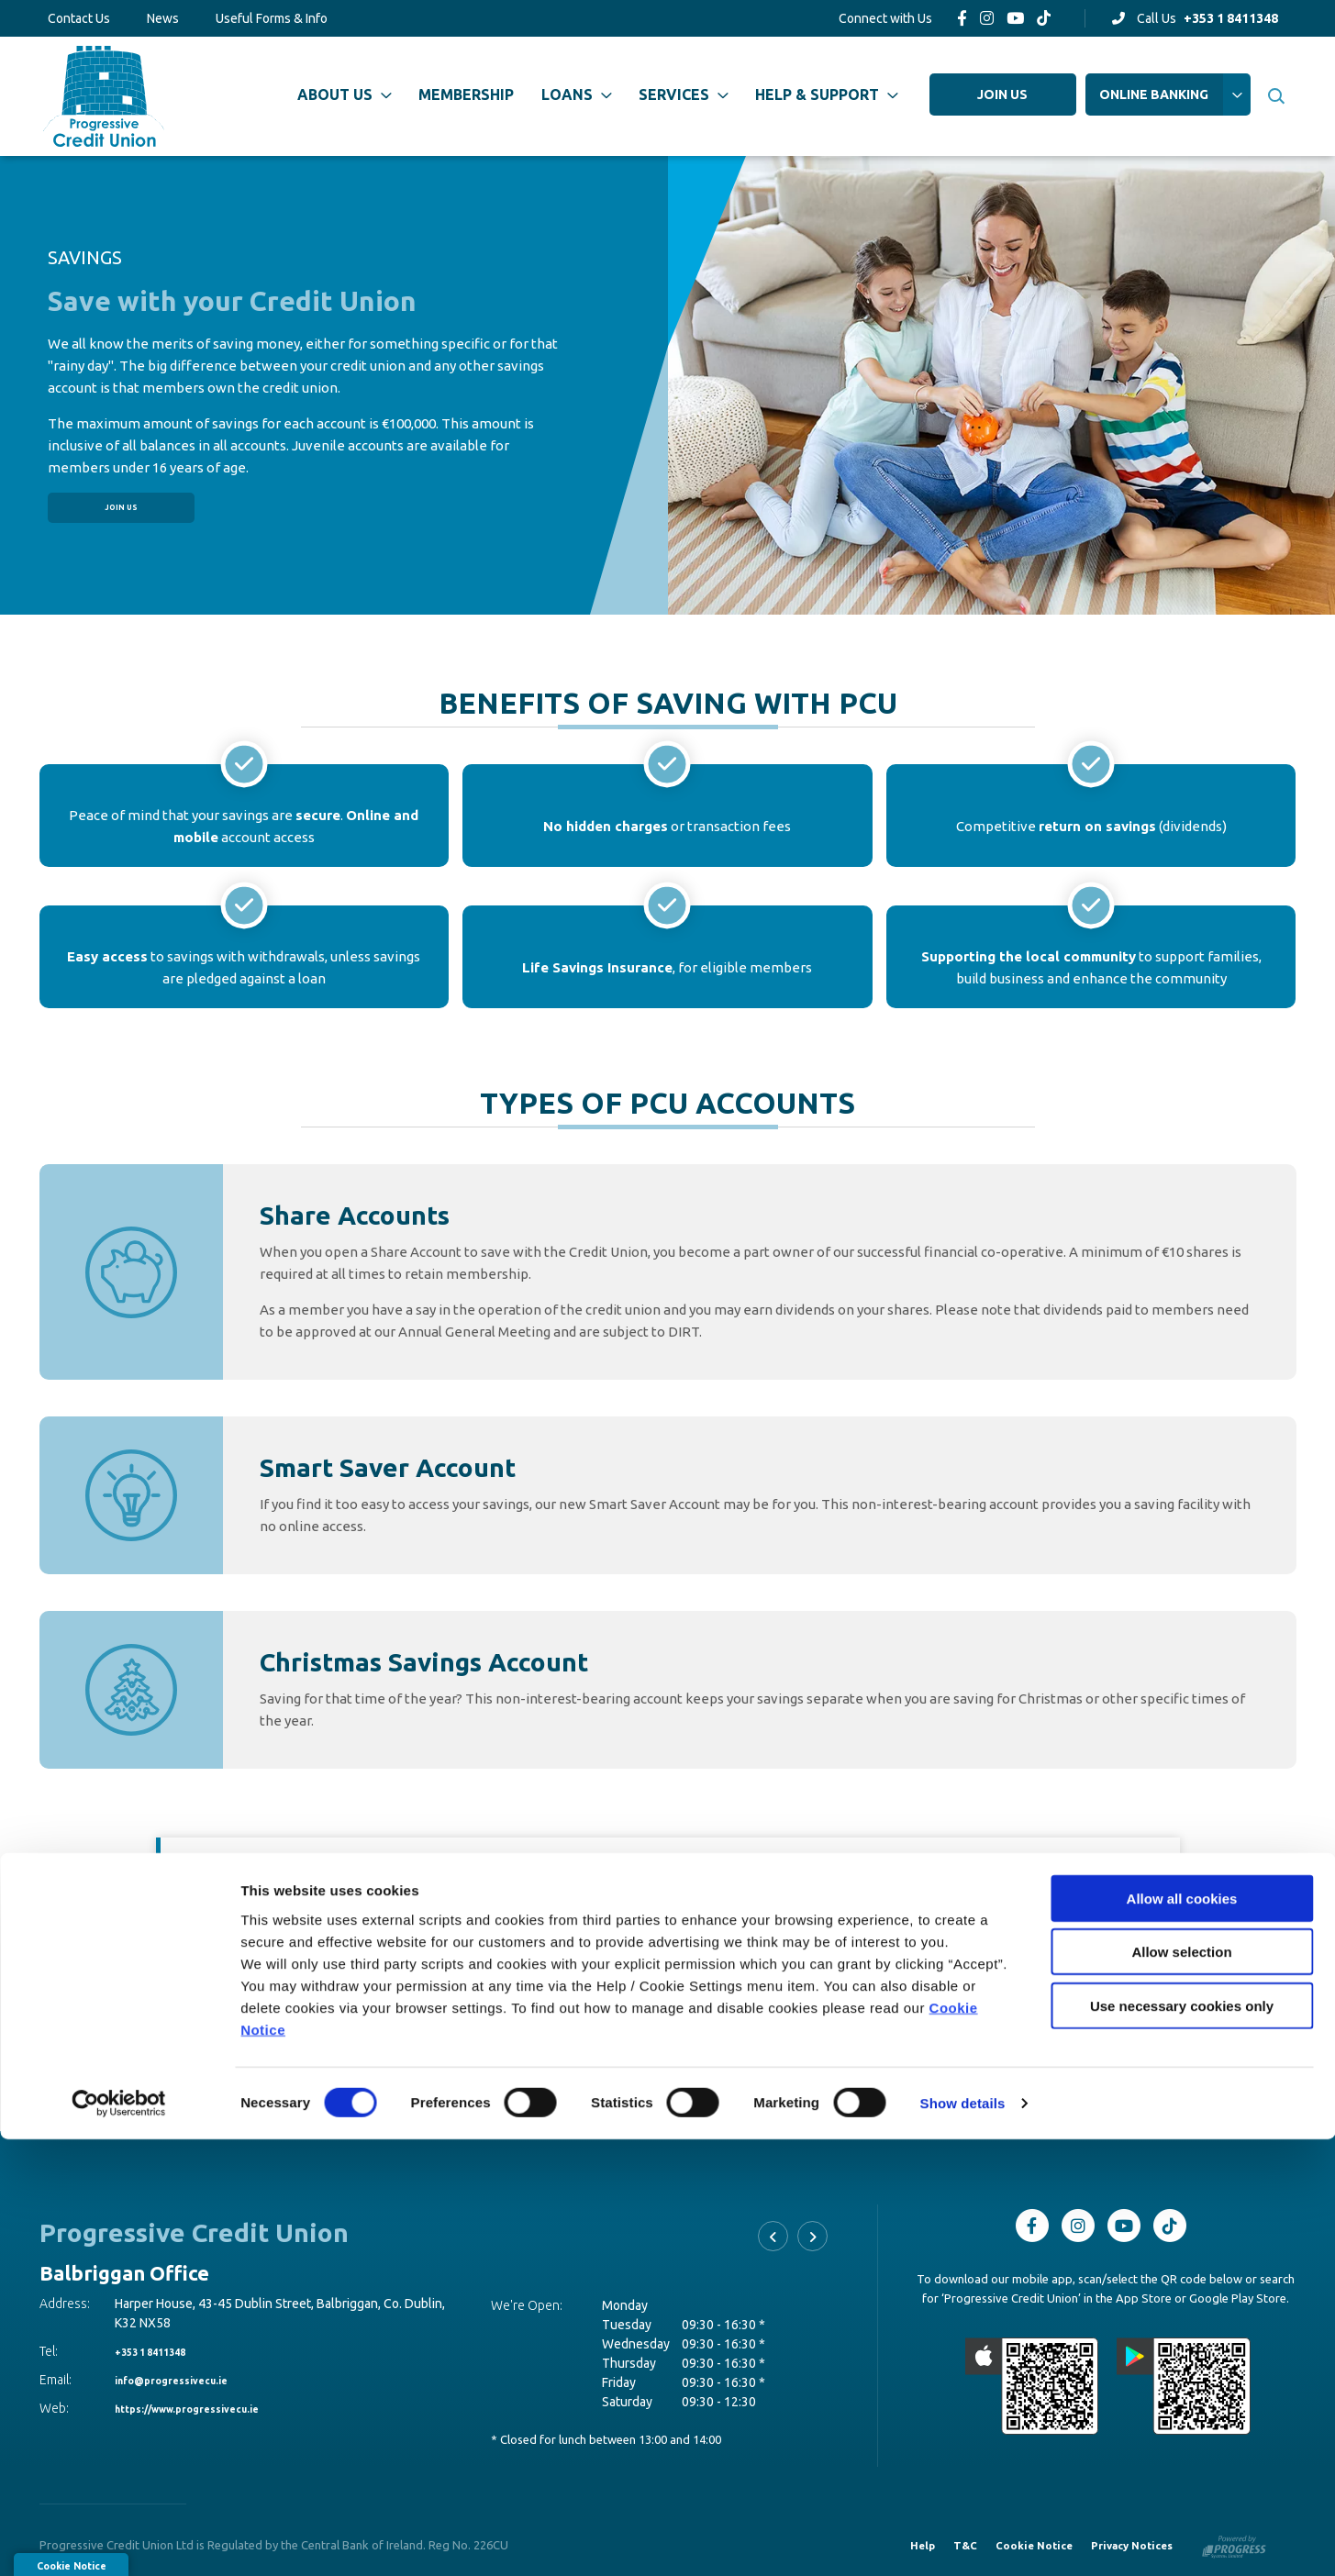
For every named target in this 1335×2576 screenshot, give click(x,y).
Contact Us (79, 18)
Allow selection (1181, 2388)
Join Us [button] (121, 507)
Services (674, 94)
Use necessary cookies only (1182, 2441)
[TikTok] (1044, 18)
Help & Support (817, 94)
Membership (466, 94)
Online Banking (1153, 94)
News (163, 18)
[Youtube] (1015, 18)
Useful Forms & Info (272, 18)
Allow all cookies (1182, 2334)
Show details (963, 2540)
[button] (1275, 96)
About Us (335, 94)
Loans (567, 94)
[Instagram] (987, 18)
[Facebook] (962, 18)
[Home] (100, 95)
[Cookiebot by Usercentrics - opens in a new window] (119, 2540)
